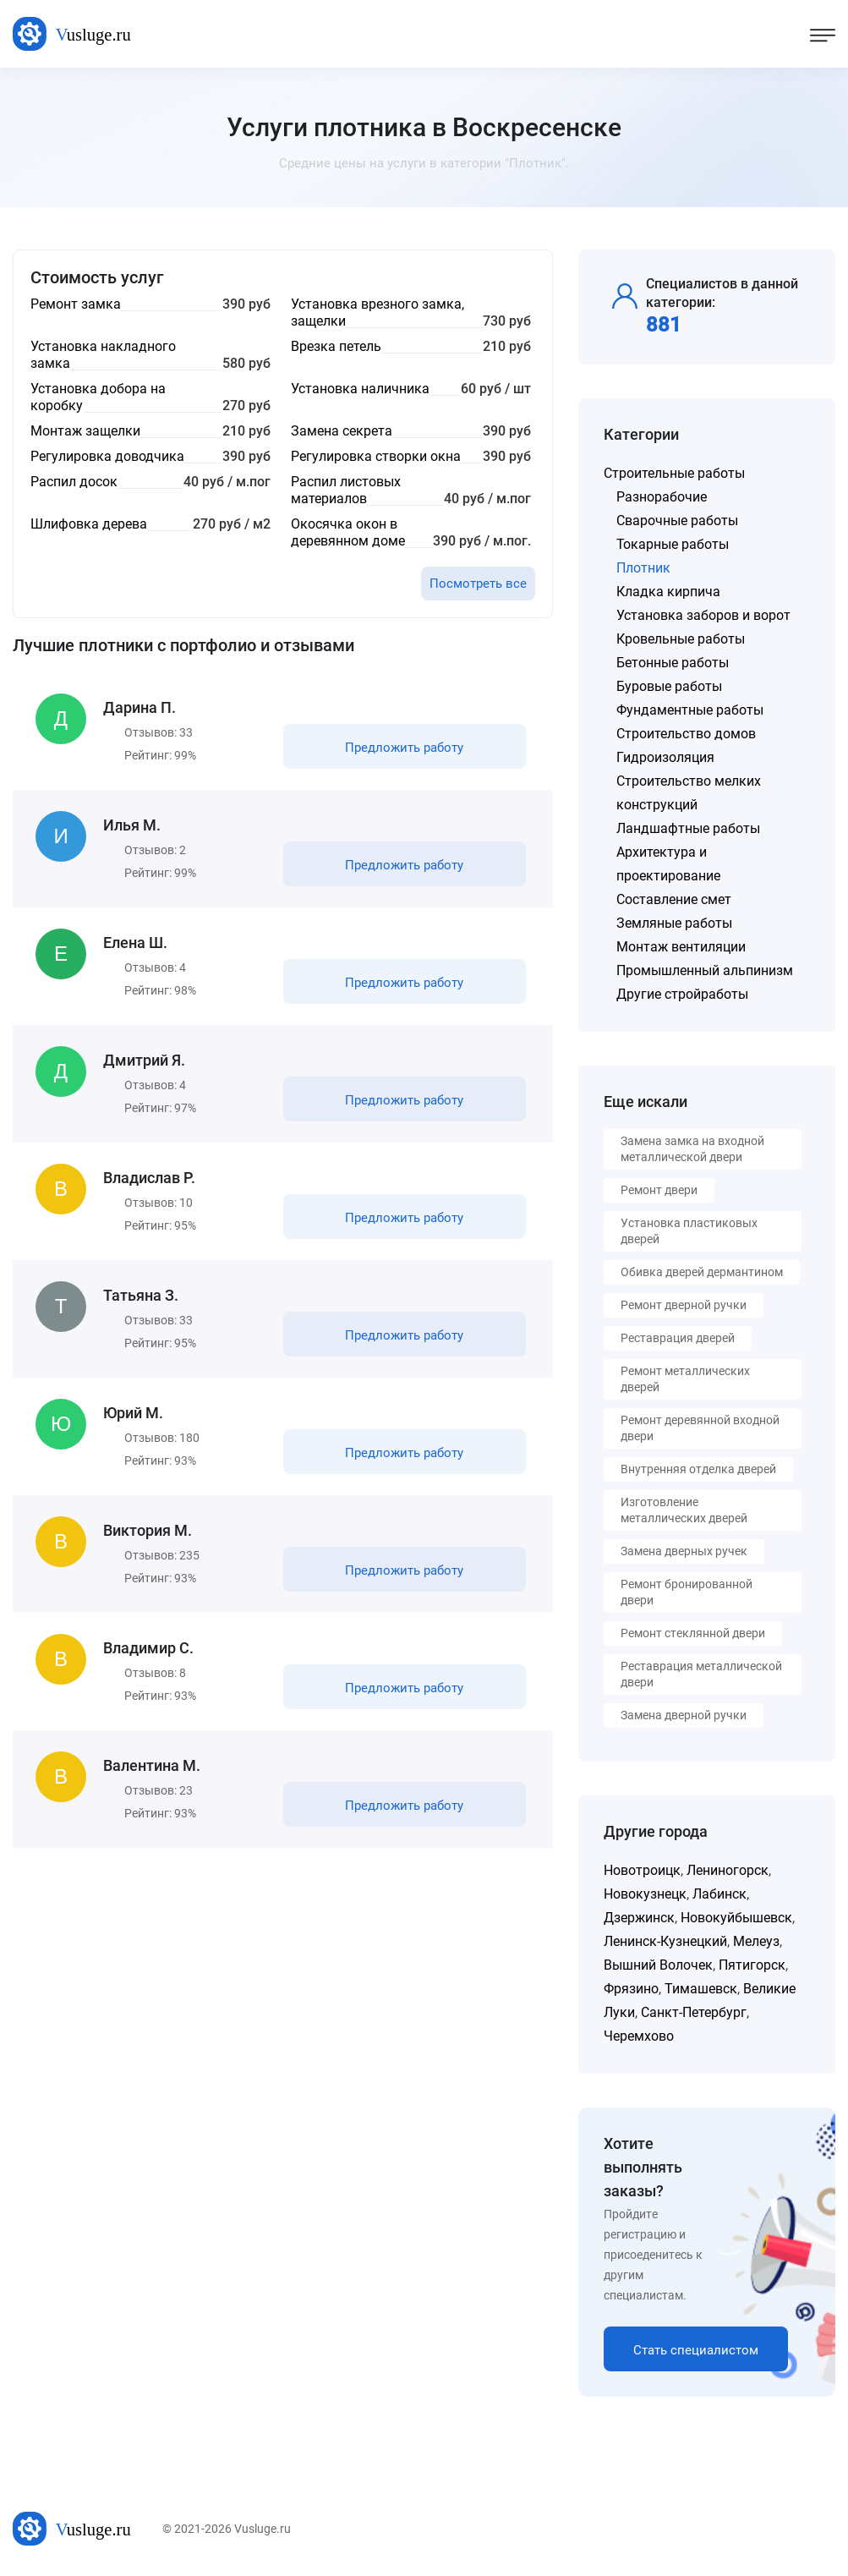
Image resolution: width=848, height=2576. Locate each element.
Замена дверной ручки (684, 1715)
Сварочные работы (677, 520)
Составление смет (673, 899)
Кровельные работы (680, 639)
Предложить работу (404, 747)
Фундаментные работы (689, 710)
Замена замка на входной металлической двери (692, 1149)
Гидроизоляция (665, 757)
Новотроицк (642, 1870)
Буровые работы (669, 686)
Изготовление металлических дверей (684, 1510)
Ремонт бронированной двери (686, 1592)
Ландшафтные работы (688, 828)
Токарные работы (672, 544)
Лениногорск (728, 1870)
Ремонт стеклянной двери (693, 1633)
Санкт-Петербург (694, 2012)
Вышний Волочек (658, 1965)
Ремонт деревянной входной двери (700, 1428)
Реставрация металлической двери (701, 1674)
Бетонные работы (672, 663)
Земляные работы (674, 923)
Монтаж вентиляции (681, 947)
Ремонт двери (659, 1190)
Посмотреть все (478, 583)
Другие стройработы (682, 994)
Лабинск (719, 1894)
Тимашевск (701, 1989)
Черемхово (639, 2036)
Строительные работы (674, 473)
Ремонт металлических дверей (685, 1379)
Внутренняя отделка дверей (698, 1469)
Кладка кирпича (668, 592)
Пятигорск (752, 1965)
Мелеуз (756, 1941)
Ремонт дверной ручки (684, 1305)
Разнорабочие (661, 497)
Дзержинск (639, 1918)
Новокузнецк (645, 1894)
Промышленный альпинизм (704, 970)
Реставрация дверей (678, 1338)
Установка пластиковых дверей (689, 1231)
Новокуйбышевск (736, 1918)
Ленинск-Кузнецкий (665, 1941)
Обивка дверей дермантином (702, 1272)
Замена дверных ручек (684, 1551)
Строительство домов (686, 734)
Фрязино (631, 1989)
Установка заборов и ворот (703, 615)
